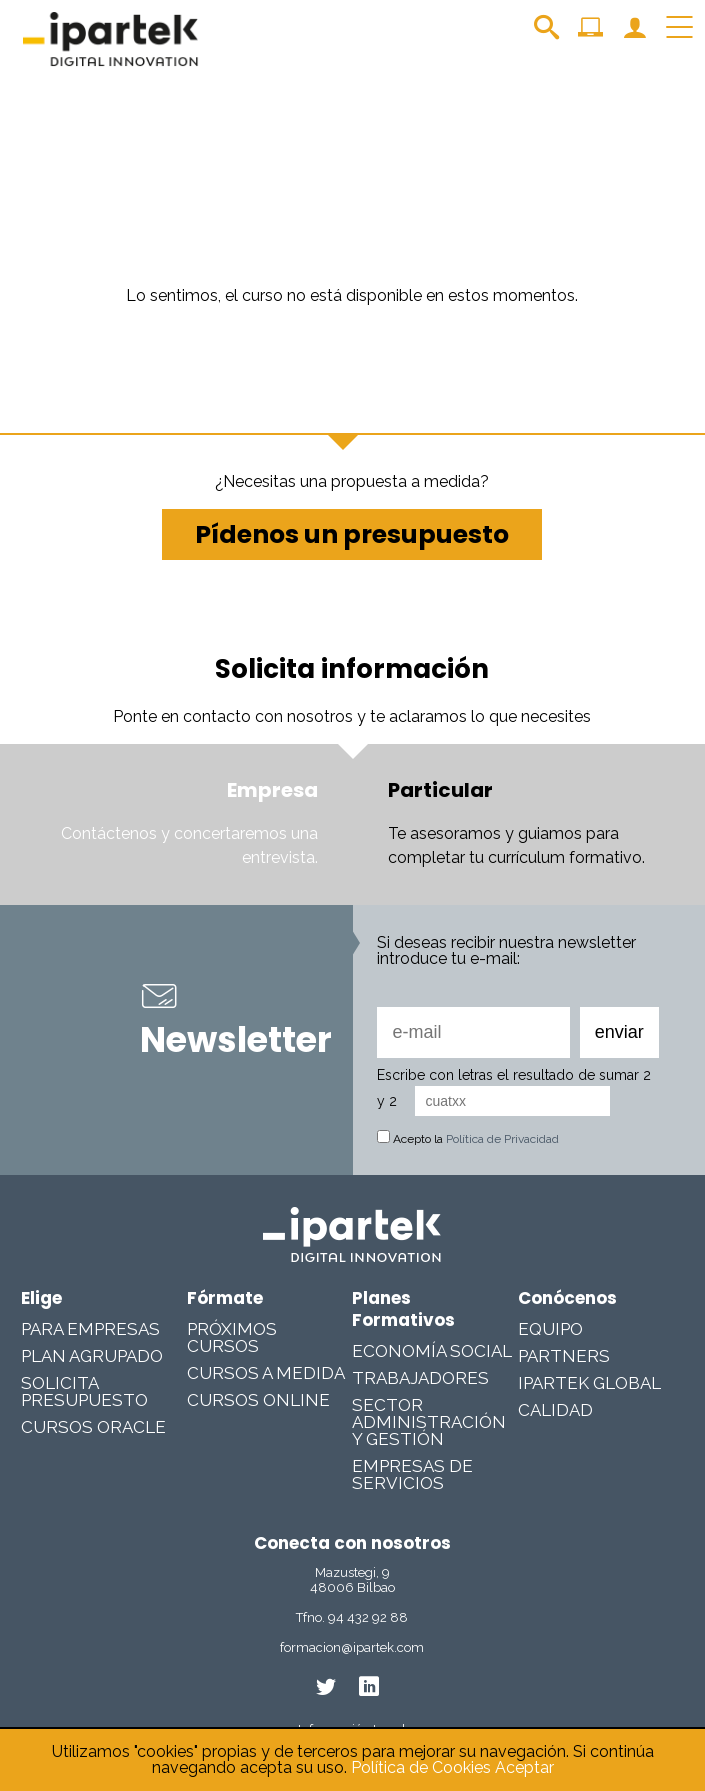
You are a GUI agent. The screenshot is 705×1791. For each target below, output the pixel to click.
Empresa (272, 790)
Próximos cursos (232, 1337)
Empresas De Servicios (412, 1474)
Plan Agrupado (92, 1356)
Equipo (550, 1329)
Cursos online (258, 1400)
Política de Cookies (421, 1767)
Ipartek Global (589, 1383)
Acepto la (468, 1139)
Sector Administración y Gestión (429, 1422)
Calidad (555, 1410)
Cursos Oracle (93, 1427)
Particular (440, 790)
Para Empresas (90, 1329)
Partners (564, 1356)
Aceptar (524, 1767)
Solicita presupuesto (84, 1391)
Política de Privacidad (502, 1139)
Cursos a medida (266, 1373)
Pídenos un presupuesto (352, 534)
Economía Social (432, 1351)
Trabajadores (420, 1378)
